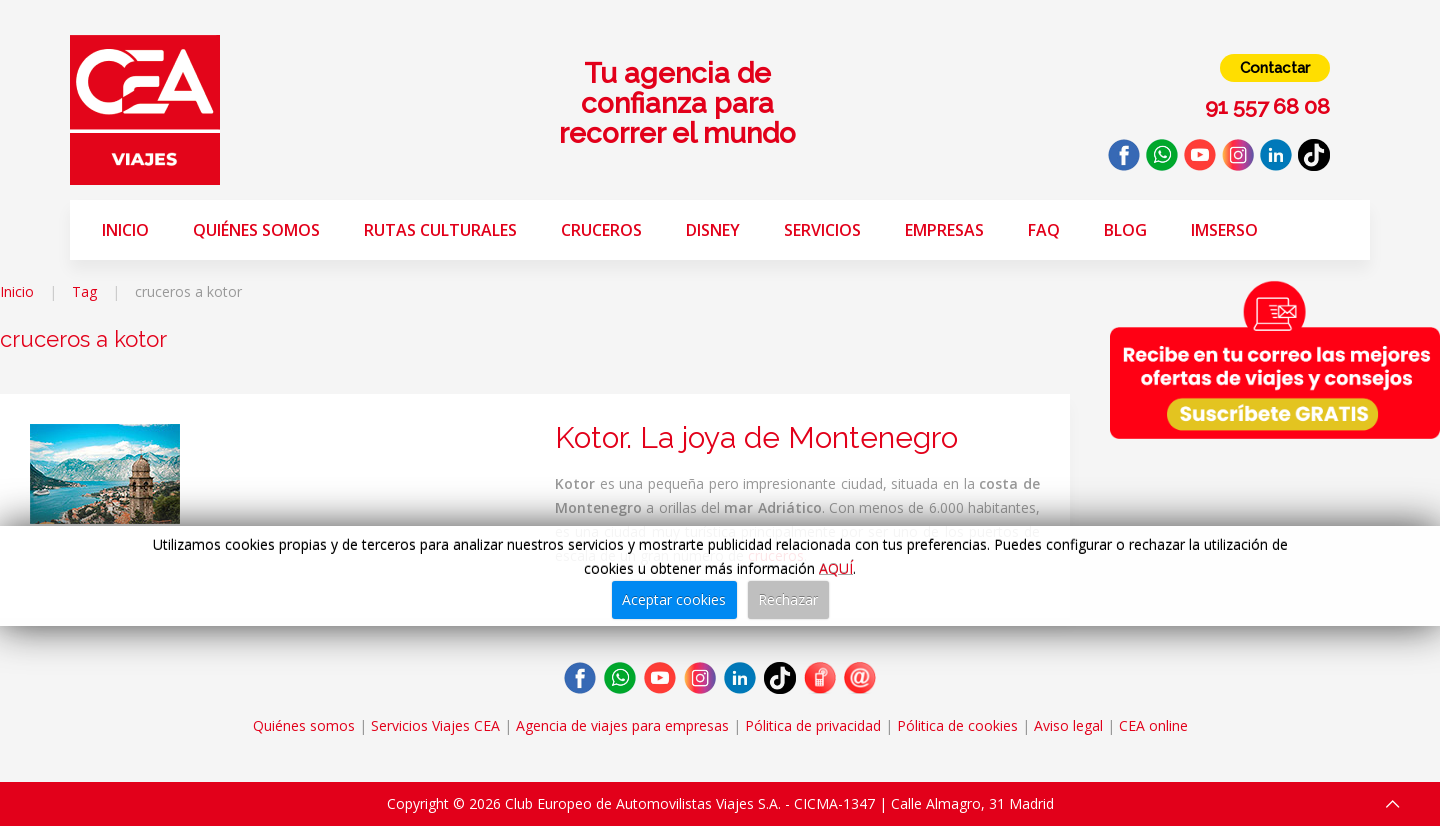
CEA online (1153, 725)
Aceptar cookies (674, 599)
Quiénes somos (256, 230)
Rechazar (788, 599)
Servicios (822, 230)
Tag (84, 291)
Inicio (125, 230)
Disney (713, 230)
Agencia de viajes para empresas (622, 725)
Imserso (1224, 230)
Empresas (944, 230)
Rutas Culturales (440, 230)
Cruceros (601, 230)
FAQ (1044, 230)
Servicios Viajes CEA (435, 725)
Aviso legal (1068, 725)
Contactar (1275, 68)
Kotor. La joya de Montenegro (756, 437)
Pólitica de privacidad (813, 725)
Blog (1125, 230)
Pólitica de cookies (957, 725)
